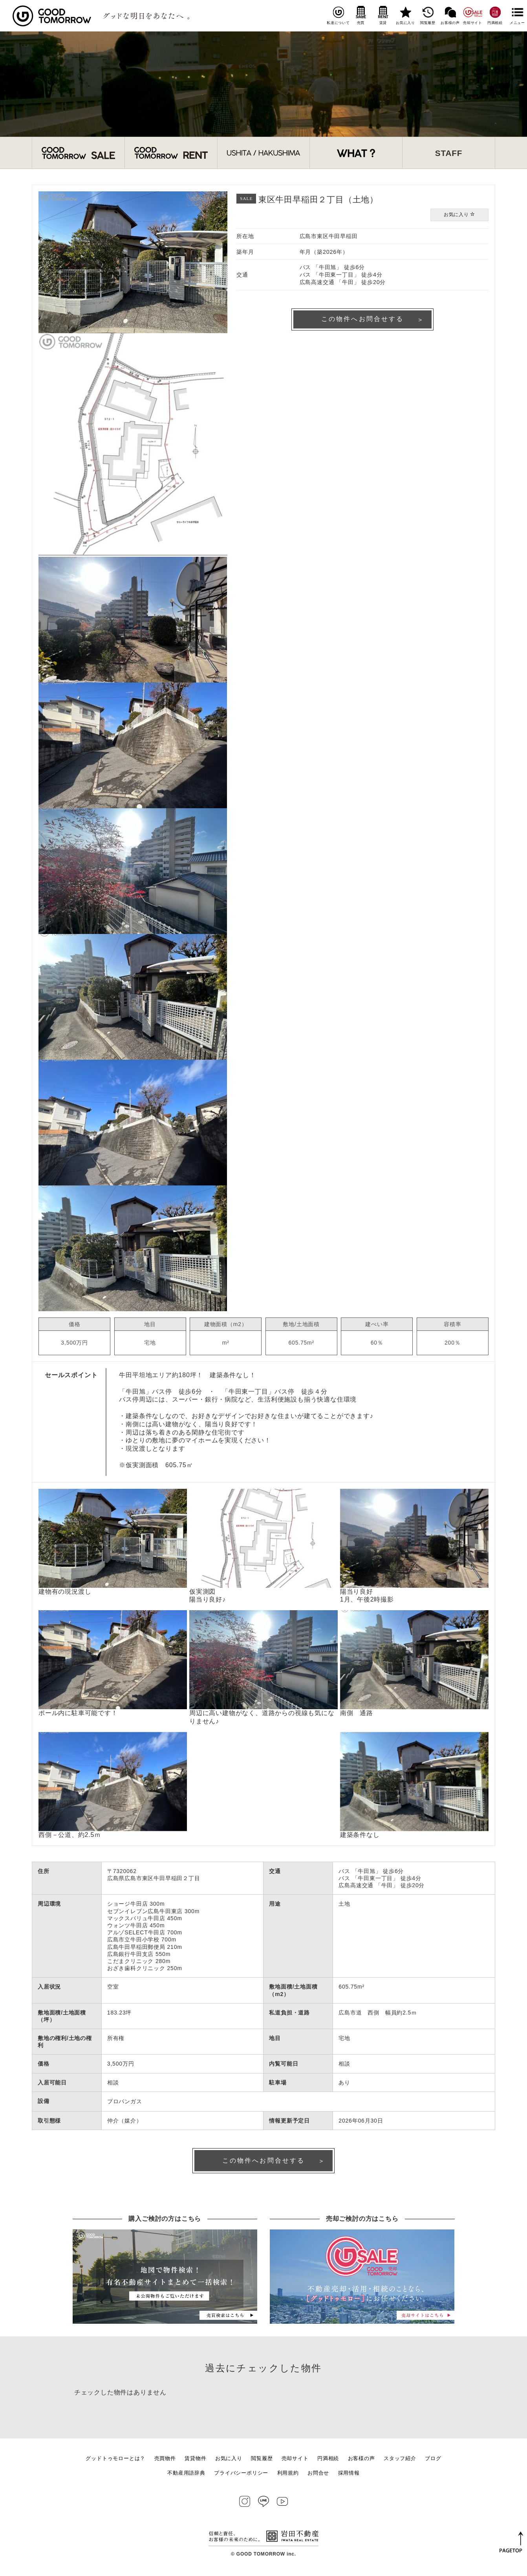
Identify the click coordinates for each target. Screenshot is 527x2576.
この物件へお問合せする (362, 320)
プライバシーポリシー (241, 2474)
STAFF (448, 153)
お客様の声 (450, 15)
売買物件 (165, 2460)
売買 (360, 15)
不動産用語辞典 (186, 2474)
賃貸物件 (195, 2460)
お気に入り (405, 15)
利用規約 (288, 2474)
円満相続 (495, 15)
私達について (338, 15)
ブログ (433, 2460)
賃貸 (383, 15)
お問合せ (318, 2474)
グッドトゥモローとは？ (115, 2460)
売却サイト (472, 15)
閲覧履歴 (428, 15)
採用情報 (349, 2474)
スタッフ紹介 (400, 2460)
